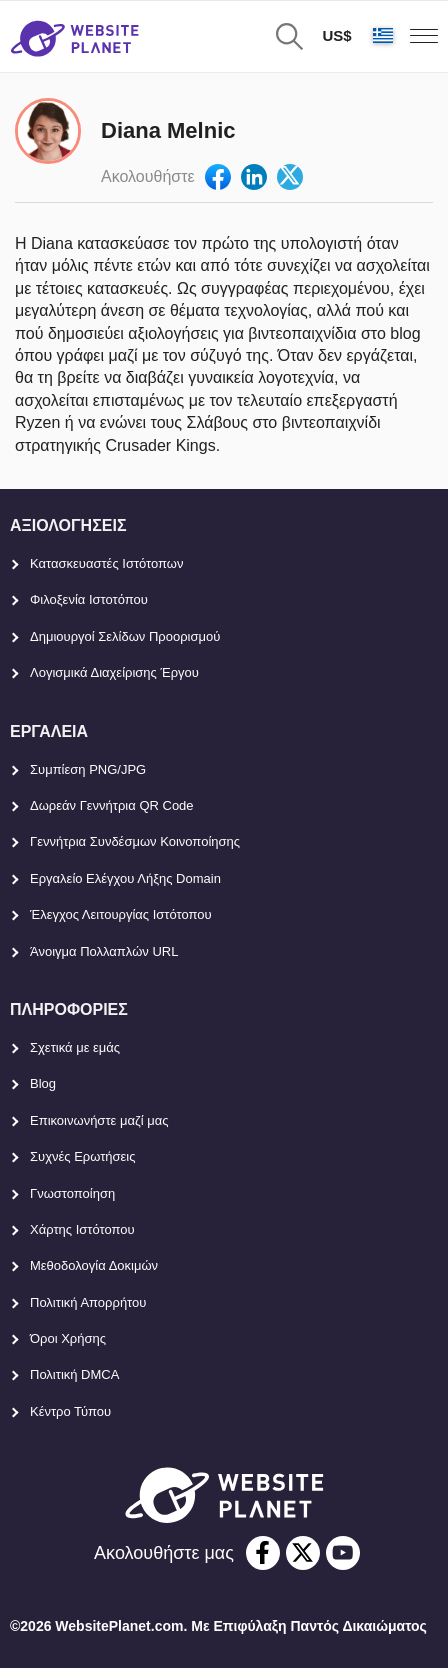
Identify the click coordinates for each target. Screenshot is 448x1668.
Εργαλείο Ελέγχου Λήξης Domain (125, 878)
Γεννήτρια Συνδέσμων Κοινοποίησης (135, 841)
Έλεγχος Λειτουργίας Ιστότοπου (121, 914)
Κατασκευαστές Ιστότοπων (107, 563)
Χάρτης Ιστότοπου (82, 1229)
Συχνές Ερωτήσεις (83, 1156)
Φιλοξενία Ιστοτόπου (89, 599)
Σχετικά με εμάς (75, 1047)
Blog (43, 1083)
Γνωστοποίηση (72, 1193)
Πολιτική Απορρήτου (88, 1302)
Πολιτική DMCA (74, 1374)
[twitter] (303, 1553)
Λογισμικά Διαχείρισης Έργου (114, 672)
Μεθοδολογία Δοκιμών (94, 1265)
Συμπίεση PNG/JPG (88, 769)
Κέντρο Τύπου (70, 1411)
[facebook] (263, 1553)
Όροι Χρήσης (68, 1338)
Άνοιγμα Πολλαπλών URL (104, 951)
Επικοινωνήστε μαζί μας (99, 1120)
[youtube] (343, 1553)
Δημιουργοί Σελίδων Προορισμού (125, 636)
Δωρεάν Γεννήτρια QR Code (112, 805)
